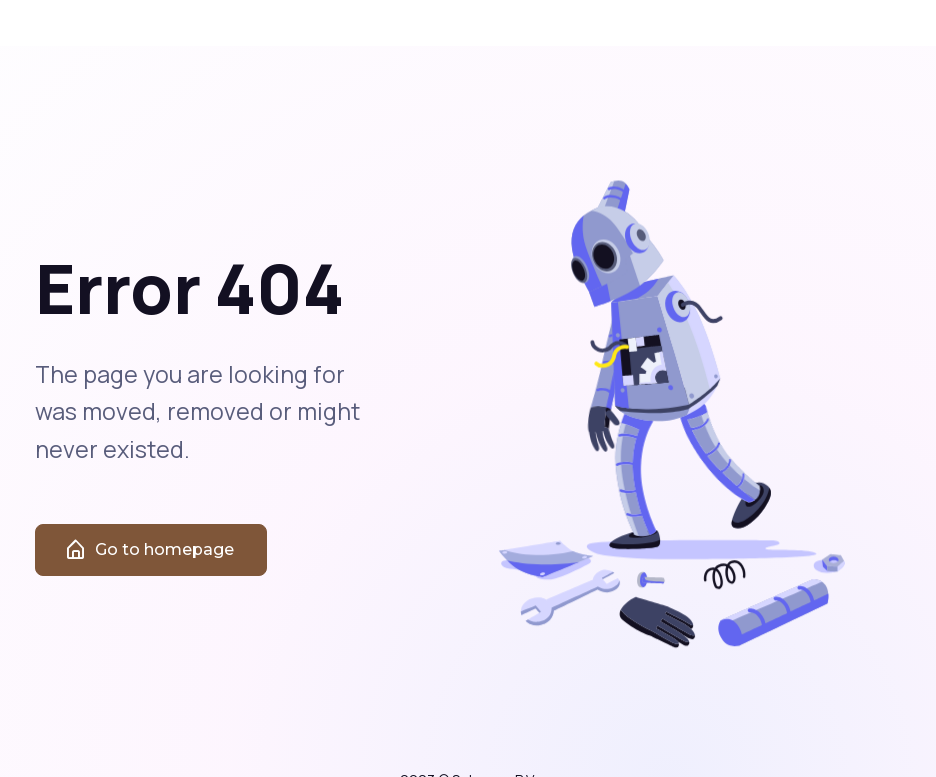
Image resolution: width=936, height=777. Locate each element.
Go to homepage (149, 561)
